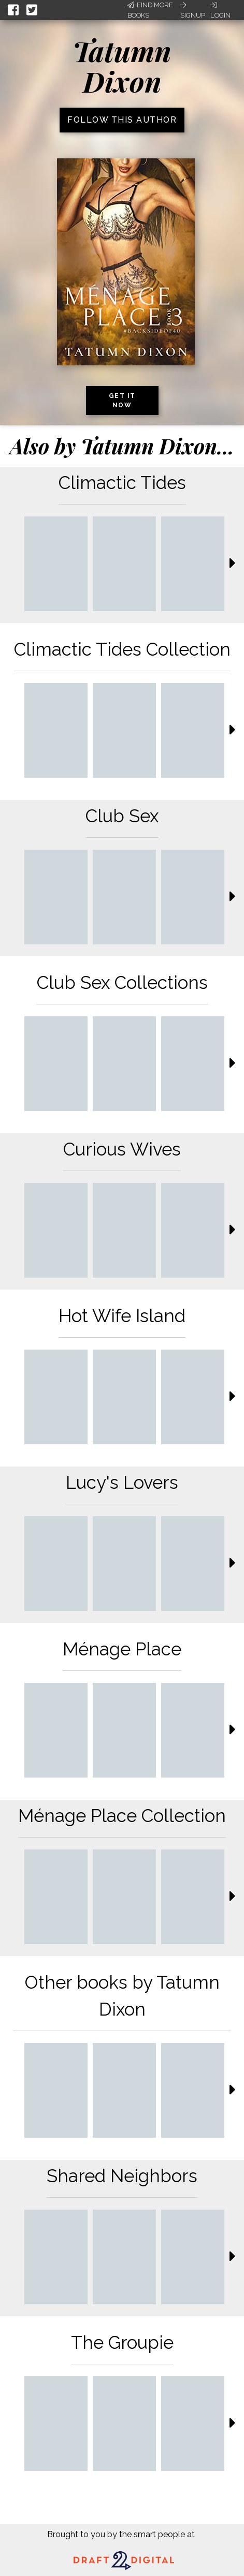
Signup (192, 10)
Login (220, 10)
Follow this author (122, 120)
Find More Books (150, 10)
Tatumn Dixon (122, 66)
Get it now (122, 400)
